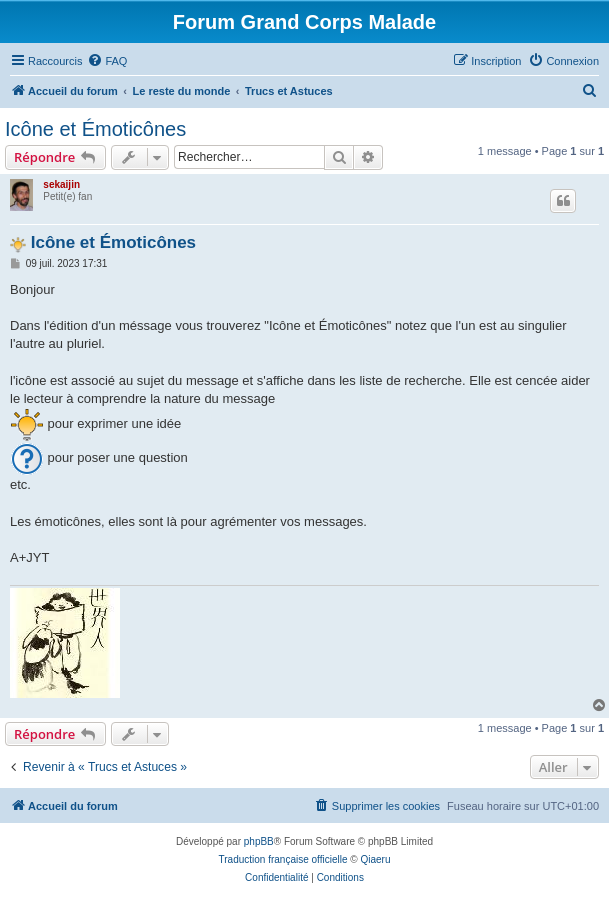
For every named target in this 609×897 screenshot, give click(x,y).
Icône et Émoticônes (95, 129)
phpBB (259, 841)
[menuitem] (107, 61)
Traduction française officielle (283, 859)
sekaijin (61, 184)
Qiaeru (375, 859)
